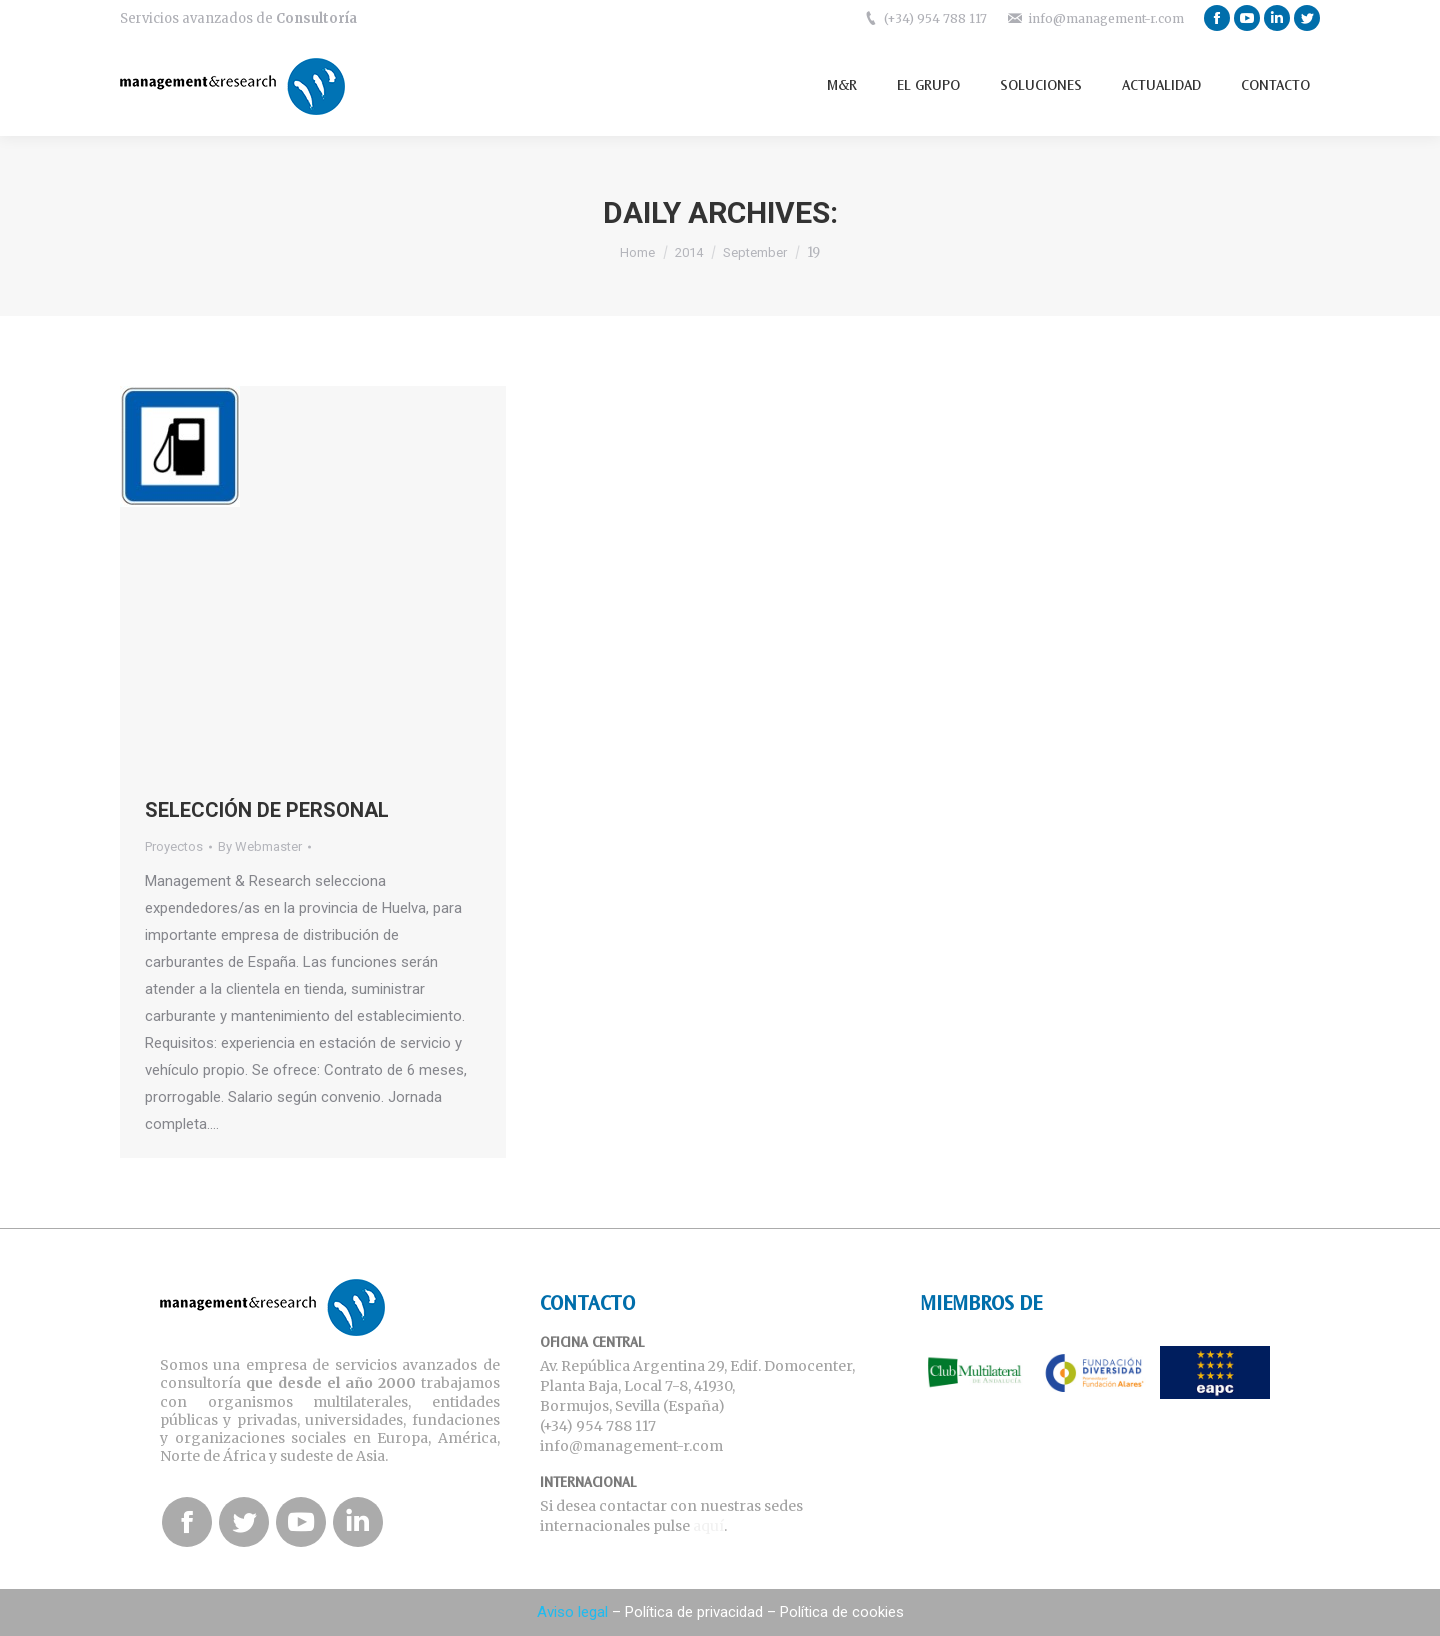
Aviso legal (572, 1612)
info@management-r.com (1106, 18)
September (755, 252)
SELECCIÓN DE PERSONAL (267, 810)
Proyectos (174, 846)
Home (637, 252)
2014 (689, 252)
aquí (708, 1526)
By (260, 846)
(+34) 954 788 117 (935, 18)
